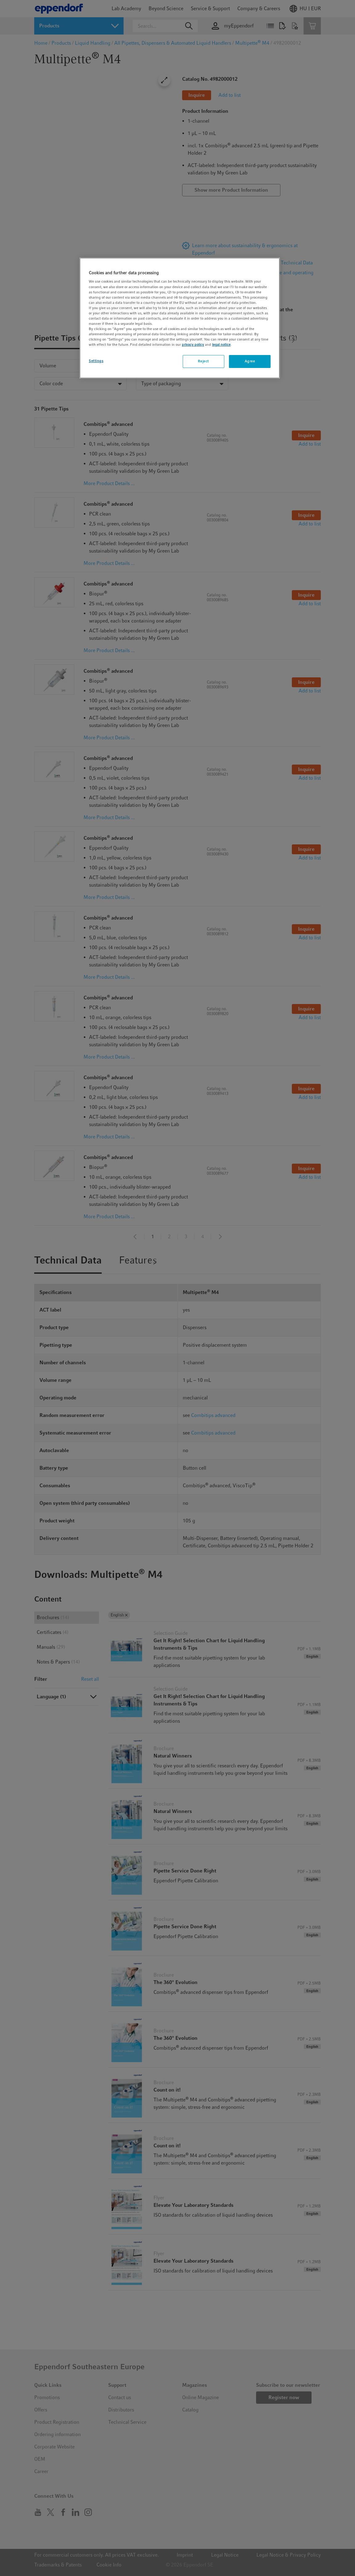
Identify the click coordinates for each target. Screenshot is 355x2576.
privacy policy (193, 344)
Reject (203, 361)
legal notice (221, 344)
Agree (250, 361)
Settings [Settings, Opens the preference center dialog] (96, 361)
